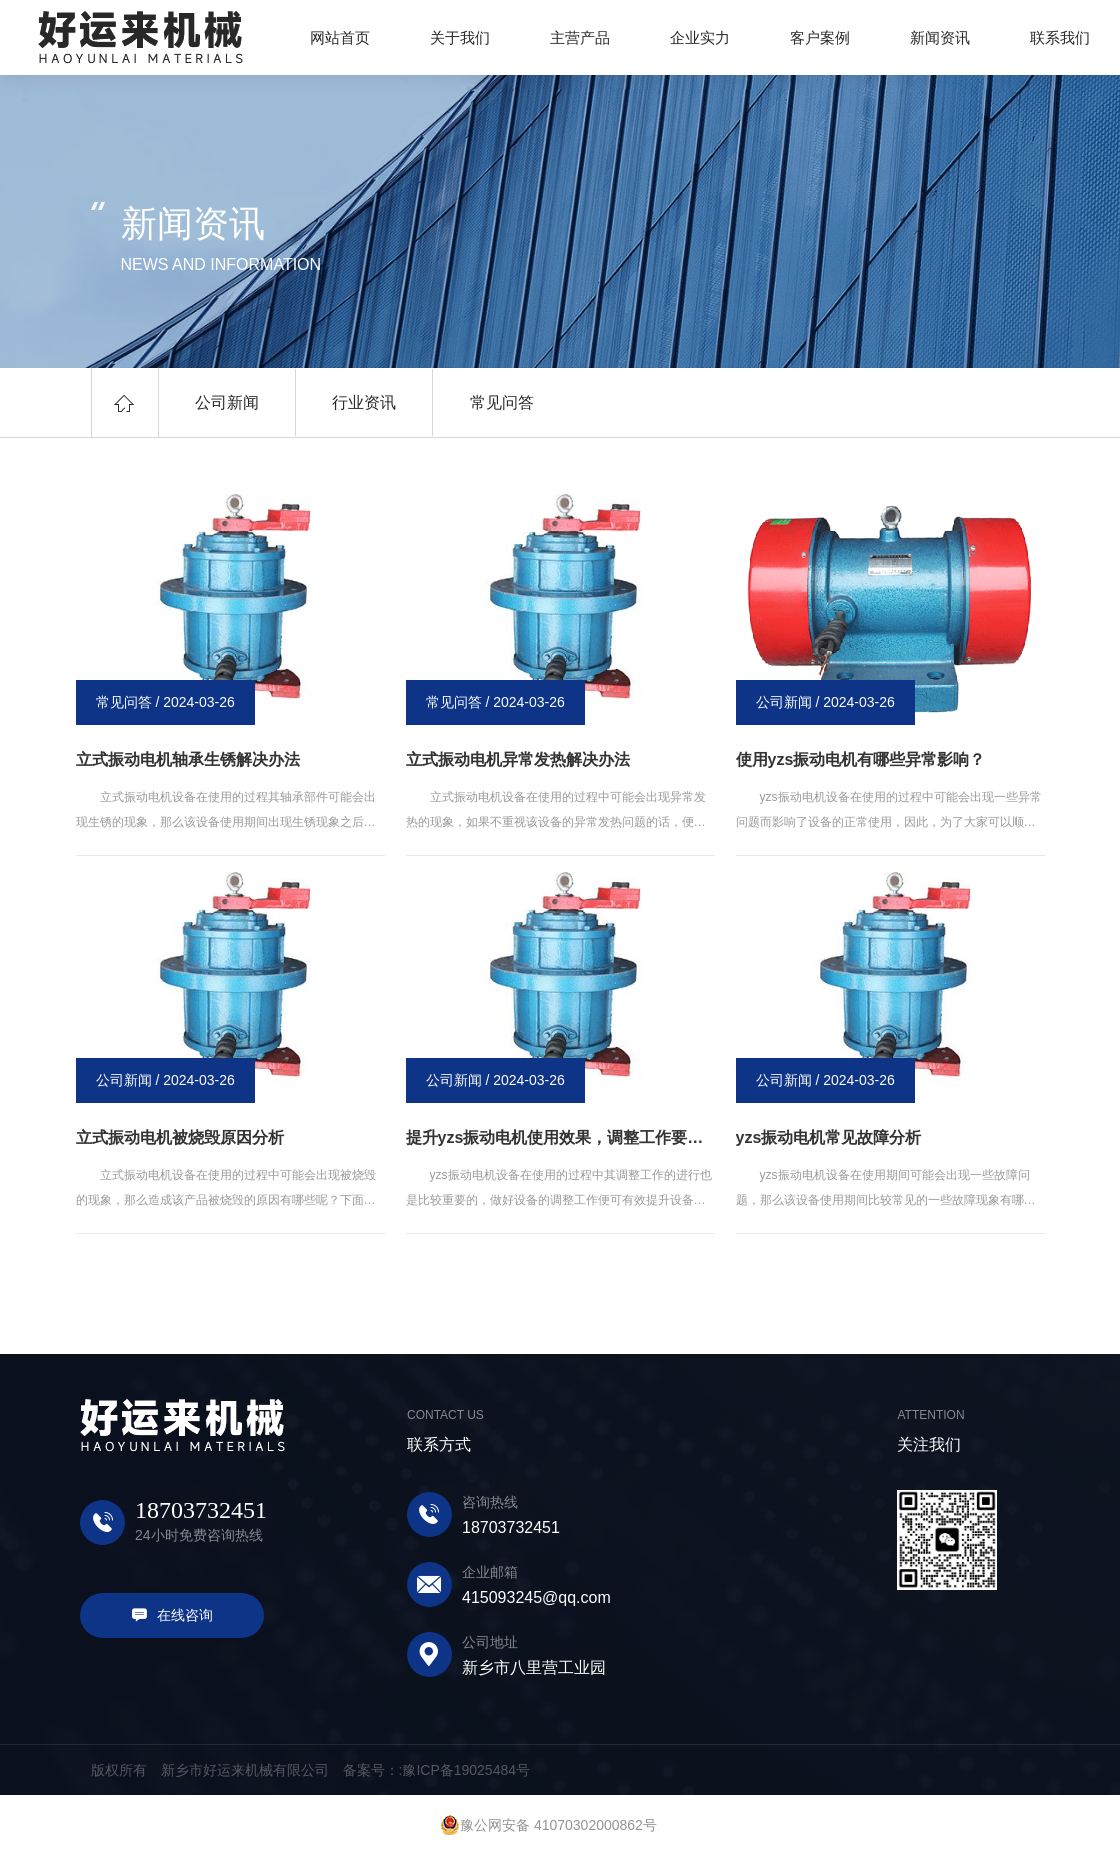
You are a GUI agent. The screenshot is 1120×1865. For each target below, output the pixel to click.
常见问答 (485, 402)
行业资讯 (354, 402)
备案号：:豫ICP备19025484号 (437, 1770)
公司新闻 (224, 402)
